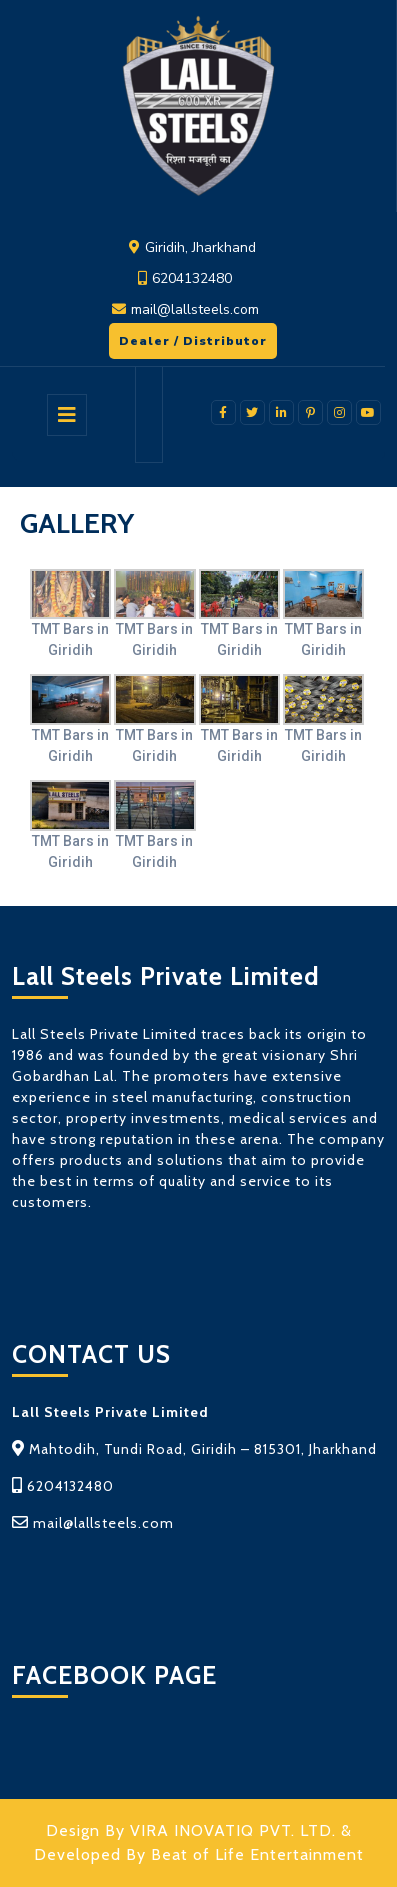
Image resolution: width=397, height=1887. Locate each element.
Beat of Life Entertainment (257, 1854)
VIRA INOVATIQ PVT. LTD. (233, 1830)
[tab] (67, 415)
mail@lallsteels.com (195, 309)
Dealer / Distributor (188, 336)
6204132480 (192, 278)
